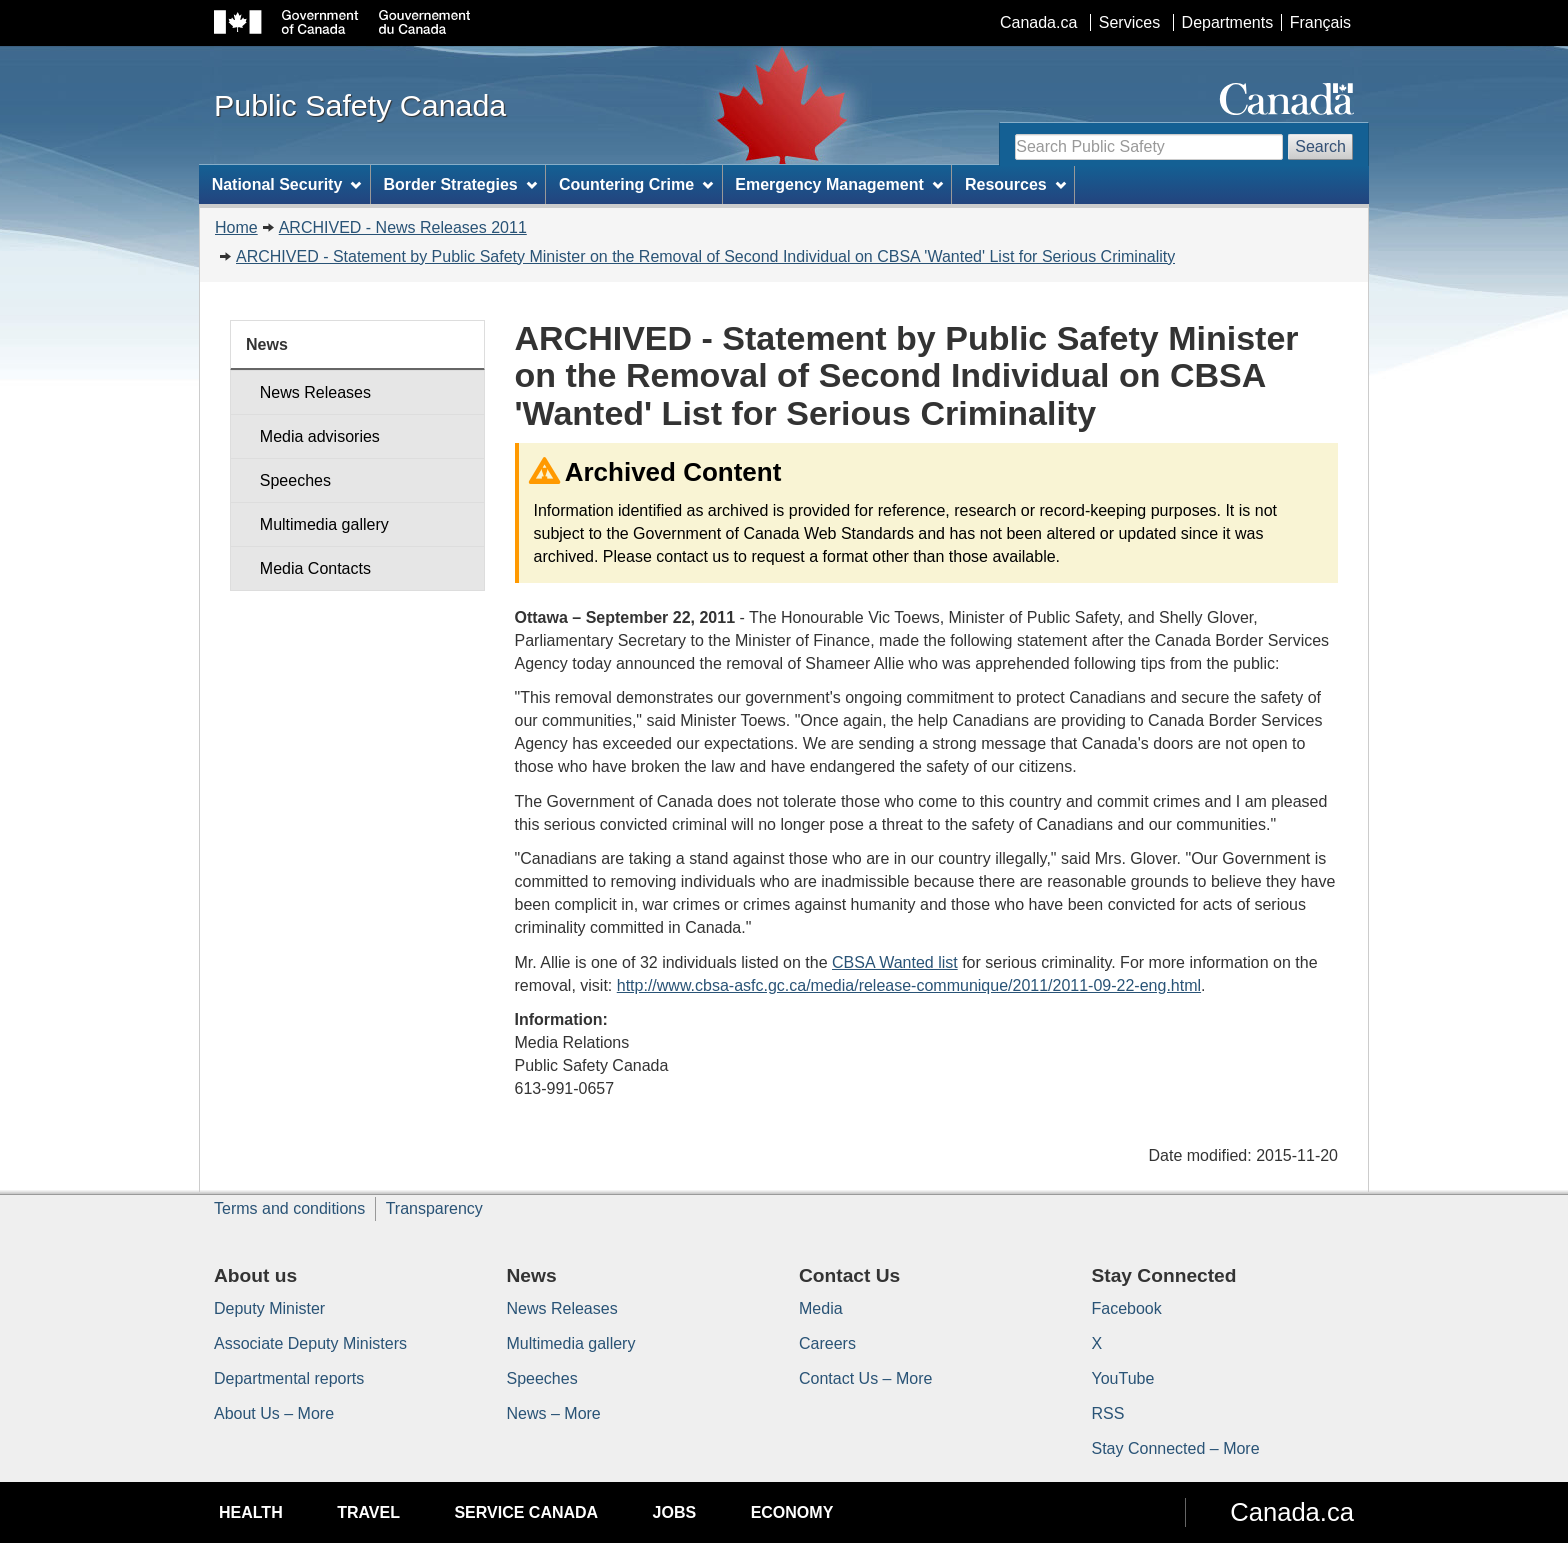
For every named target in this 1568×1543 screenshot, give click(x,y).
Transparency (434, 1208)
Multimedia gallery (324, 524)
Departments (1228, 22)
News (267, 344)
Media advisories (320, 436)
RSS (1108, 1413)
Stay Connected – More (1176, 1448)
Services (1129, 22)
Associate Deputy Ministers (310, 1343)
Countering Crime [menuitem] (636, 184)
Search (1320, 146)
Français (1320, 22)
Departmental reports (289, 1378)
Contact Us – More (865, 1378)
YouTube (1123, 1378)
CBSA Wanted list (895, 962)
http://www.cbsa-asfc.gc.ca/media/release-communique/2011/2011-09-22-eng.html (909, 985)
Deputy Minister (269, 1308)
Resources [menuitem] (1015, 184)
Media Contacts (315, 568)
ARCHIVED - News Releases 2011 (403, 227)
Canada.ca (1038, 22)
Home (236, 227)
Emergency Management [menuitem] (838, 184)
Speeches (295, 480)
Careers (827, 1343)
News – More (554, 1413)
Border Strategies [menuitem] (460, 184)
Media (821, 1308)
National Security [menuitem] (287, 184)
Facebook (1127, 1308)
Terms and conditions (289, 1208)
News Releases (315, 392)
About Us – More (274, 1413)
